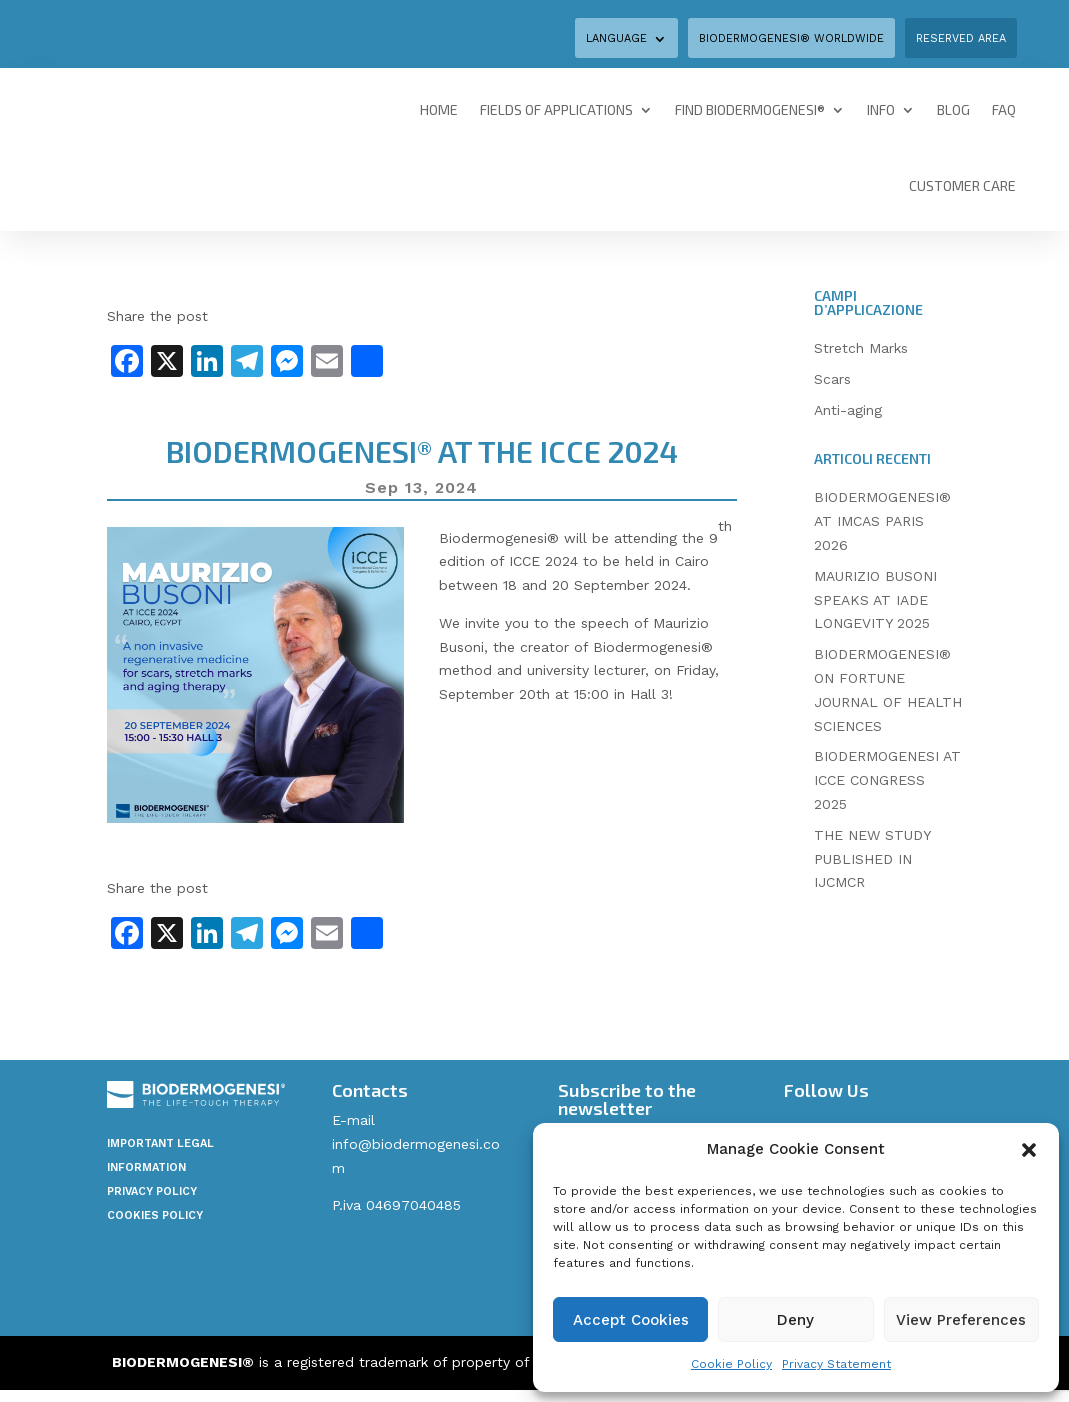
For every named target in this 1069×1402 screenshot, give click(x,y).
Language (616, 38)
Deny (795, 1320)
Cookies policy (155, 1215)
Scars (832, 379)
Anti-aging (848, 410)
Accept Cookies (631, 1320)
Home (439, 109)
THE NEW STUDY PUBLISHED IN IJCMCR (872, 859)
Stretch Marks (861, 348)
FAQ (1004, 109)
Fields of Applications (556, 109)
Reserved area (961, 38)
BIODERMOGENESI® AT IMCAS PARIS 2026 (882, 521)
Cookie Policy (731, 1364)
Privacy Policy (152, 1191)
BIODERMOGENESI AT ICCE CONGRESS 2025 (887, 780)
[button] (1029, 1150)
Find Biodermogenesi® (750, 109)
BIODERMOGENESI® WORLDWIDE (791, 38)
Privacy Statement (836, 1364)
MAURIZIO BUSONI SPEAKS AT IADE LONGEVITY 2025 (875, 600)
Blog (953, 109)
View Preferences (961, 1320)
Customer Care (962, 185)
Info (881, 109)
